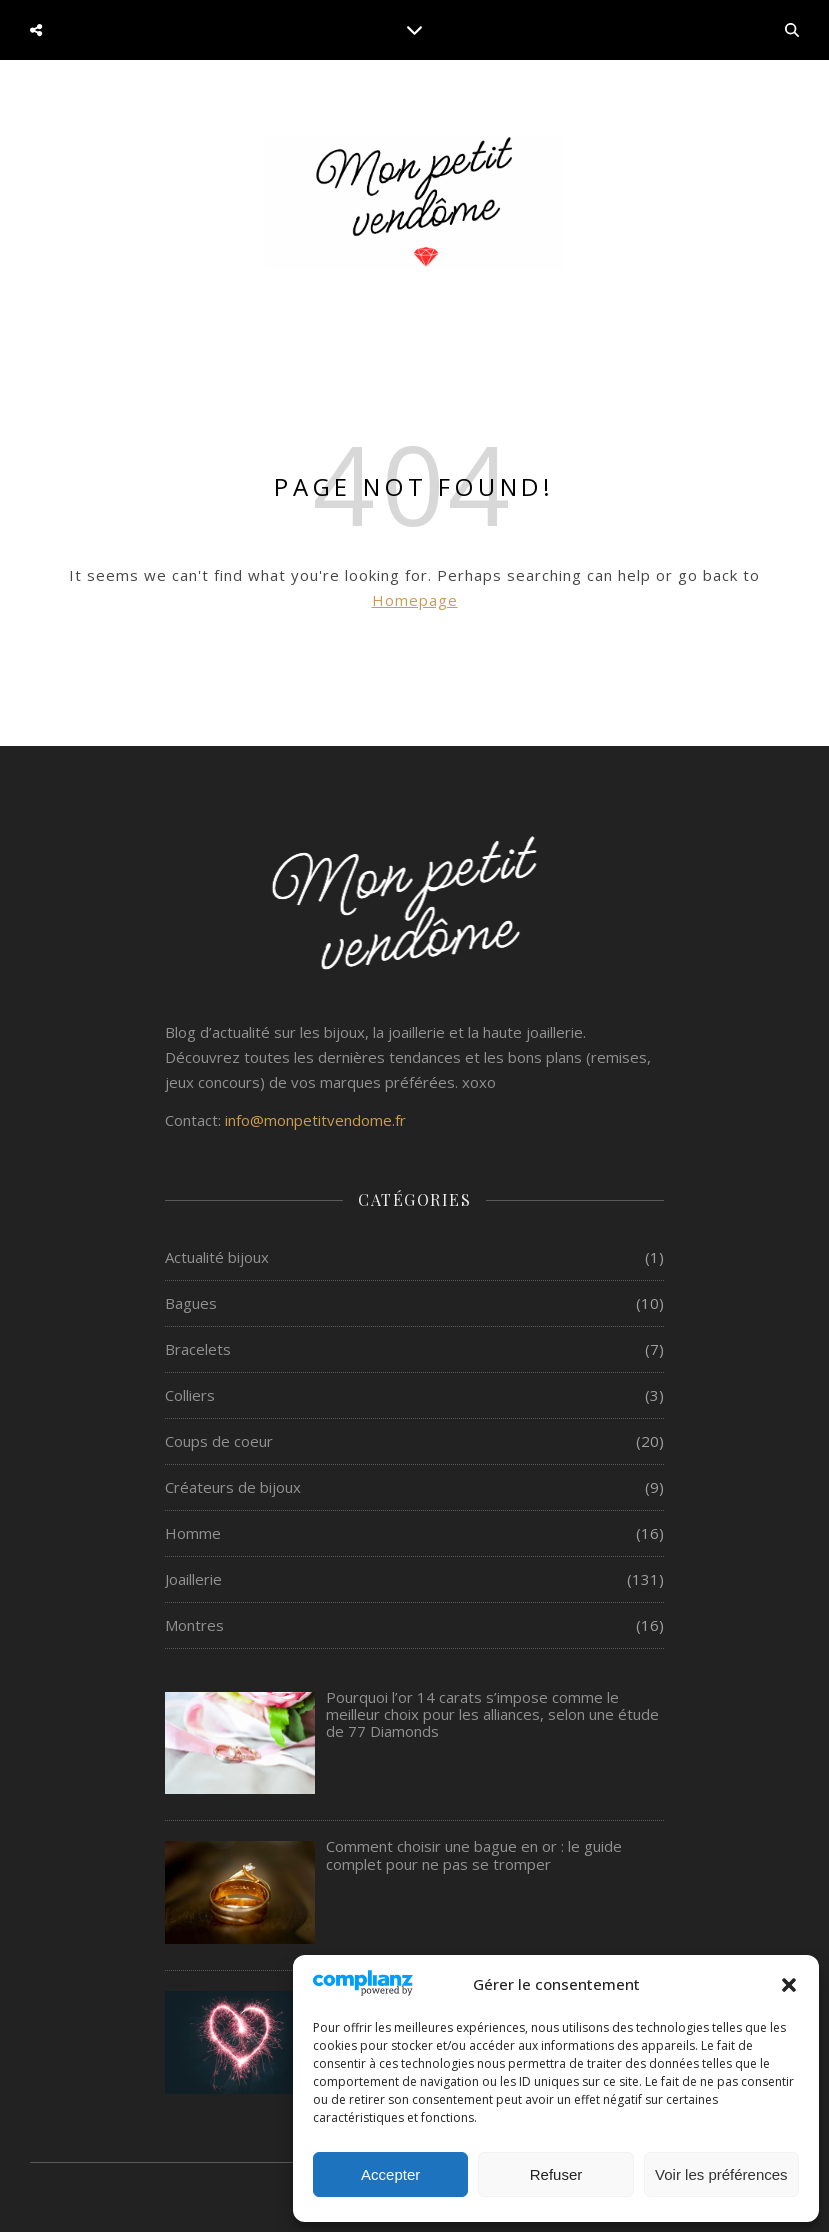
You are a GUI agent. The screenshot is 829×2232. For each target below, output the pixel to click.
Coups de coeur (219, 1441)
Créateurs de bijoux (233, 1487)
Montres (194, 1625)
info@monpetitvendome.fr (315, 1120)
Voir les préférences (721, 2174)
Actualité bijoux (217, 1257)
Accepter (390, 2174)
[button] (789, 1985)
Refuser (556, 2174)
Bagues (191, 1303)
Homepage (415, 600)
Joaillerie (193, 1579)
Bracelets (198, 1349)
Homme (193, 1533)
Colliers (190, 1395)
